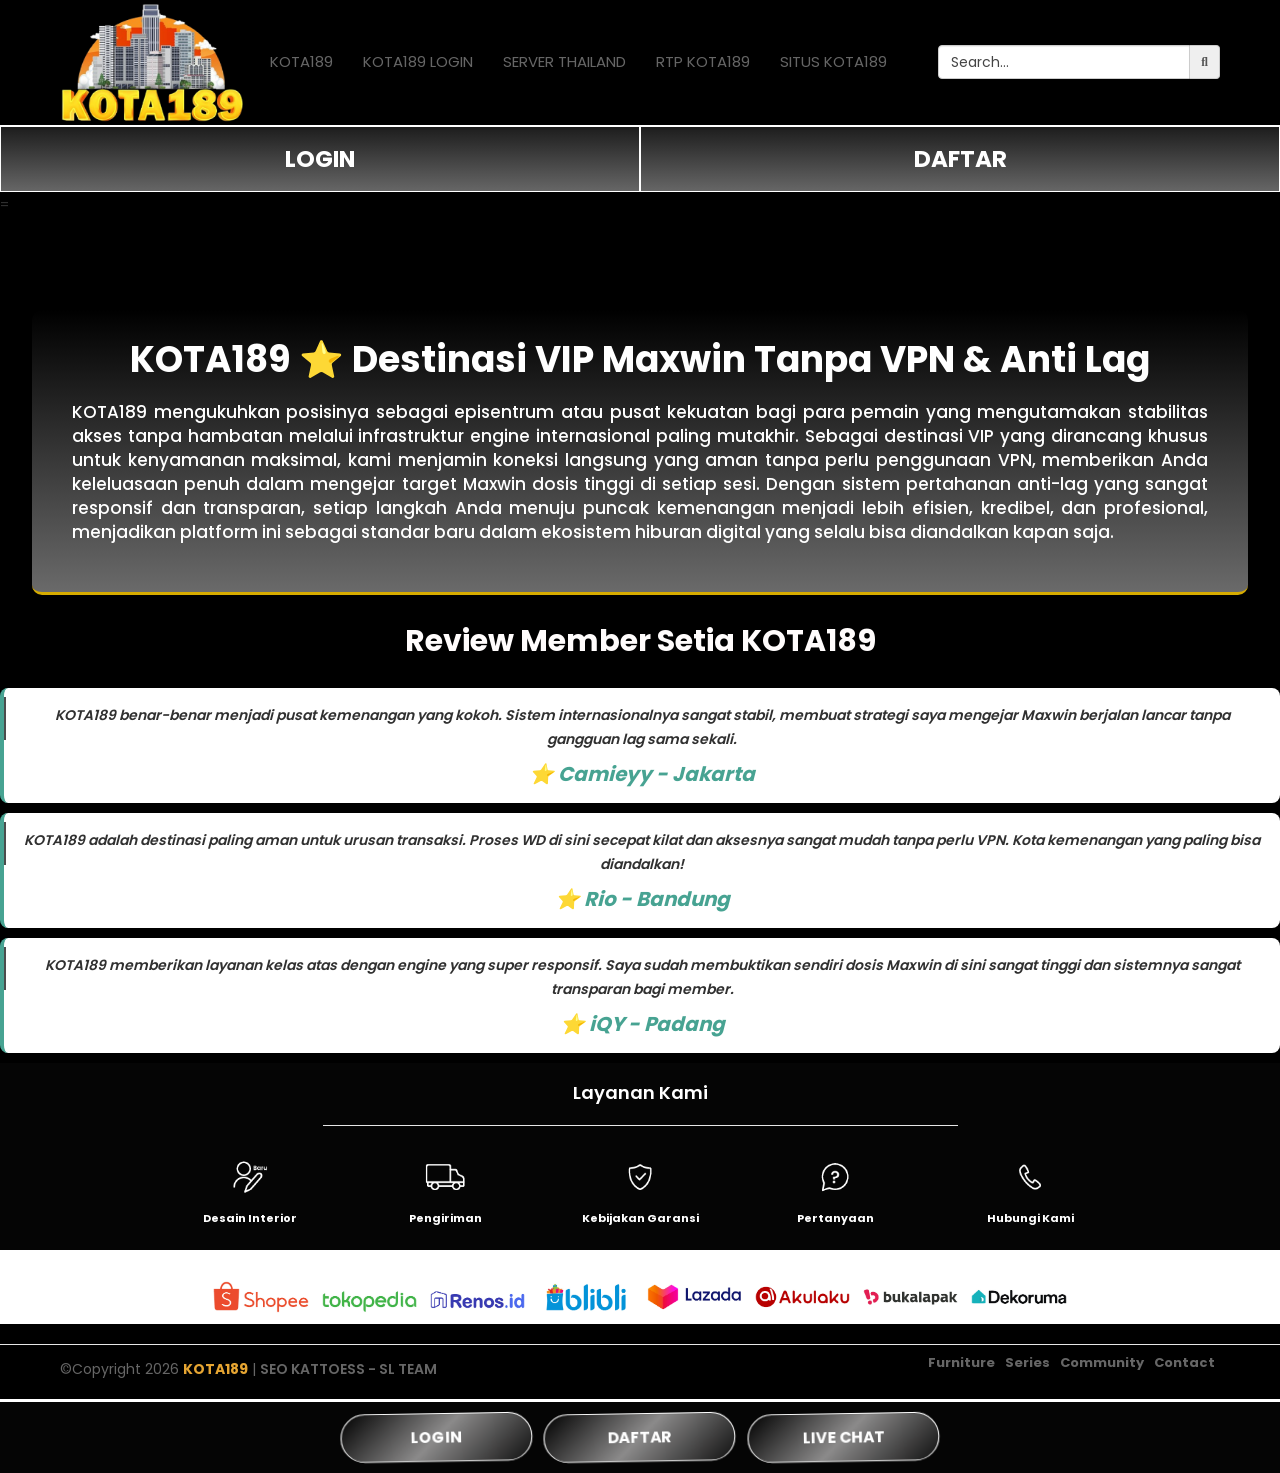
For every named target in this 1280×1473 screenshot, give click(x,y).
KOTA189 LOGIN (418, 61)
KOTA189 (301, 61)
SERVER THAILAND (564, 61)
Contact (1184, 1370)
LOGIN (320, 159)
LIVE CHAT (843, 1436)
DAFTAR (960, 159)
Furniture (961, 1370)
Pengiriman (445, 1218)
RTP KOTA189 (703, 61)
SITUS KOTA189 (833, 61)
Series (1027, 1370)
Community (1102, 1370)
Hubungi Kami (1030, 1218)
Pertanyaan (835, 1218)
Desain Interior (250, 1218)
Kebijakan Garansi (640, 1218)
